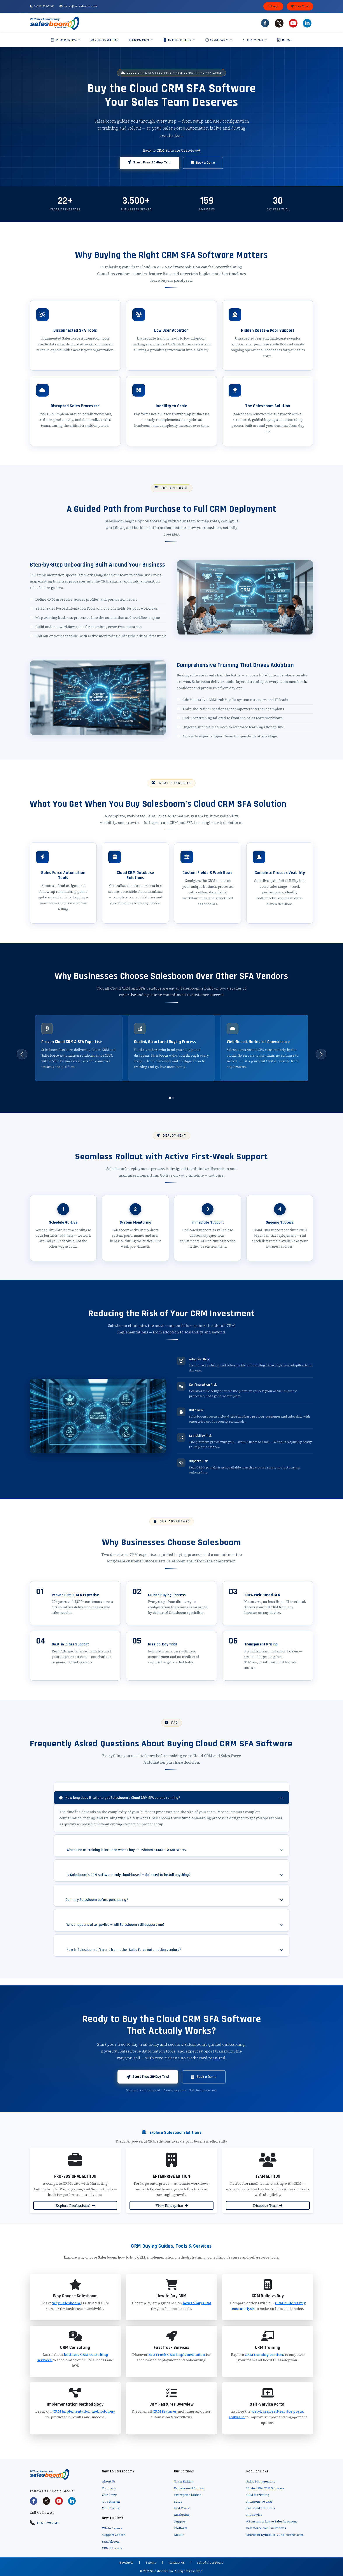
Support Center (113, 2535)
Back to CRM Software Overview (171, 150)
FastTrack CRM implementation (177, 2354)
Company (217, 40)
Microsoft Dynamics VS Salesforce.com (274, 2535)
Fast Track (181, 2508)
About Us (109, 2481)
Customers (105, 40)
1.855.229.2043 (48, 2523)
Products (64, 40)
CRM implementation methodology (84, 2411)
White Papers (112, 2528)
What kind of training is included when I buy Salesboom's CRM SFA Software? (122, 1850)
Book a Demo (203, 162)
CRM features (165, 2411)
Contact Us (177, 2562)
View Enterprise (172, 2205)
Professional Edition (189, 2488)
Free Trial (300, 6)
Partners (139, 40)
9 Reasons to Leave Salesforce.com (271, 2521)
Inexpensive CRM (259, 2501)
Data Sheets (110, 2541)
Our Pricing (110, 2508)
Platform (180, 2528)
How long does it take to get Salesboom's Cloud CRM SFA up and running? (119, 1797)
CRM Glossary (112, 2548)
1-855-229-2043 (42, 6)
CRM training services (265, 2354)
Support (180, 2521)
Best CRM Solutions (260, 2508)
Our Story (109, 2495)
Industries (177, 40)
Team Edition (184, 2481)
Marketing (182, 2514)
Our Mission (111, 2501)
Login (273, 6)
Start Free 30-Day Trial (150, 162)
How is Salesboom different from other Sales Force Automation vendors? (120, 1949)
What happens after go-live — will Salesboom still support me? (111, 1924)
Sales (178, 2501)
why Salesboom (66, 2302)
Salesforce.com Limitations (266, 2528)
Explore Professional (75, 2205)
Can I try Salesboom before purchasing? (93, 1899)
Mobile (179, 2535)
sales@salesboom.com (78, 6)
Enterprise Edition (188, 2495)
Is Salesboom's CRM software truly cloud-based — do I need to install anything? (125, 1874)
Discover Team (267, 2205)
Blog (284, 40)
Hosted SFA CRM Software (265, 2488)
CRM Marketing (257, 2495)
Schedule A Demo (210, 2562)
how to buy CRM (197, 2302)
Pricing (253, 40)
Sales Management (260, 2481)
